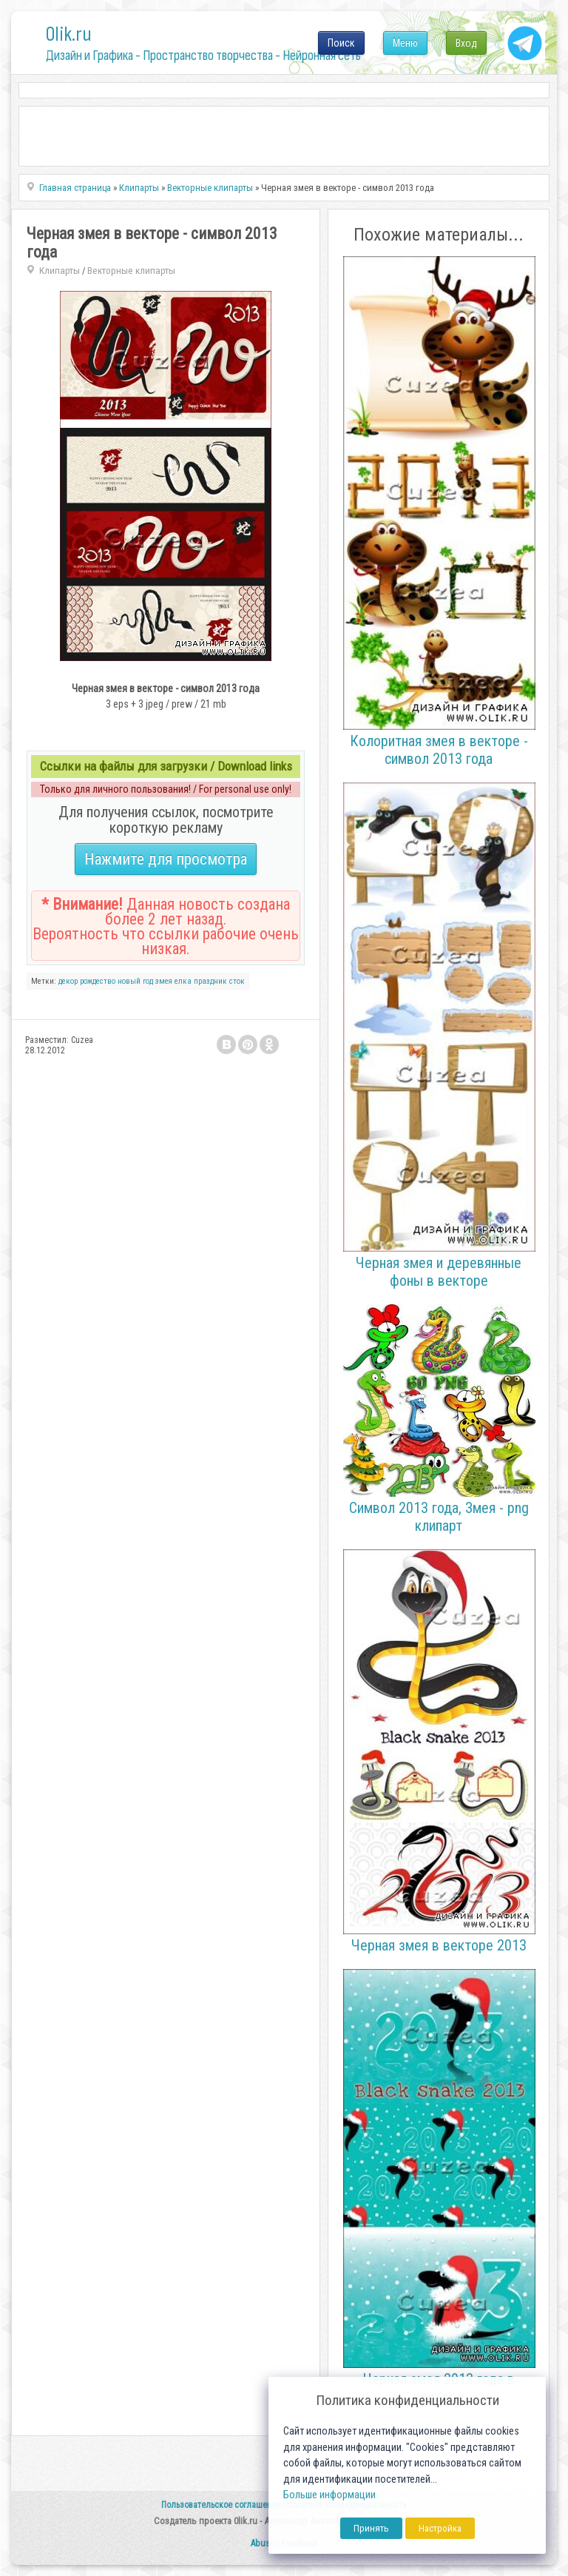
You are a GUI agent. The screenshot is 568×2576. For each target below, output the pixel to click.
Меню (405, 43)
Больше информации (329, 2495)
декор (68, 981)
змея (163, 981)
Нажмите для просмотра (165, 859)
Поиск (341, 43)
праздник (210, 981)
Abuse (262, 2543)
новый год (135, 981)
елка (183, 981)
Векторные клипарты (131, 270)
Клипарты (59, 270)
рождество (97, 981)
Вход (466, 43)
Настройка (440, 2528)
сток (237, 981)
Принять (371, 2528)
